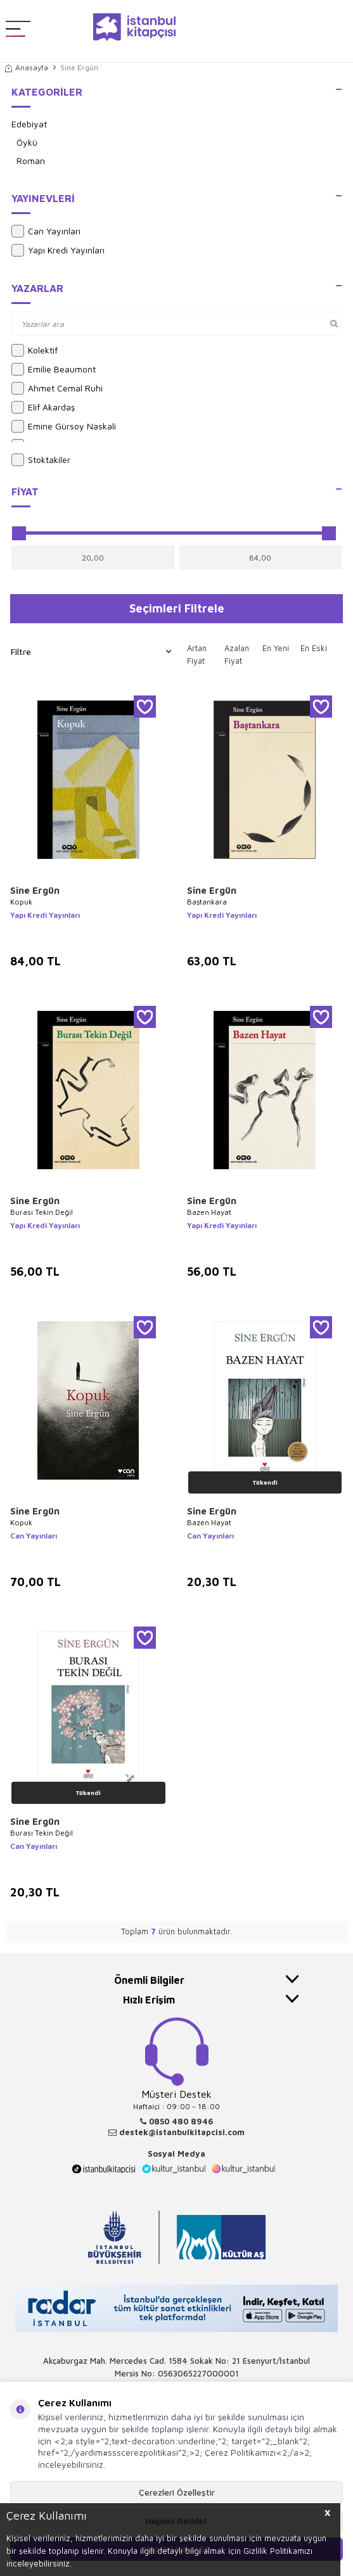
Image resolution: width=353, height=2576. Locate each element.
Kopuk (21, 901)
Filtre (91, 651)
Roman (30, 160)
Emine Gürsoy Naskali (63, 426)
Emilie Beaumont (53, 369)
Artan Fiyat (197, 654)
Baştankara (207, 901)
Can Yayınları (45, 231)
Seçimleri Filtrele (176, 608)
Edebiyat (29, 123)
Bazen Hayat (209, 1212)
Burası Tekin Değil (41, 1212)
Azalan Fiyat (236, 654)
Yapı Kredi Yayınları (58, 250)
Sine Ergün (35, 890)
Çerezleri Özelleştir (177, 2492)
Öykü (26, 142)
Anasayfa (26, 67)
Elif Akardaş (43, 407)
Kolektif (34, 350)
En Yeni (275, 648)
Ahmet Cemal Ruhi (57, 388)
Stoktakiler (40, 460)
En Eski (313, 648)
